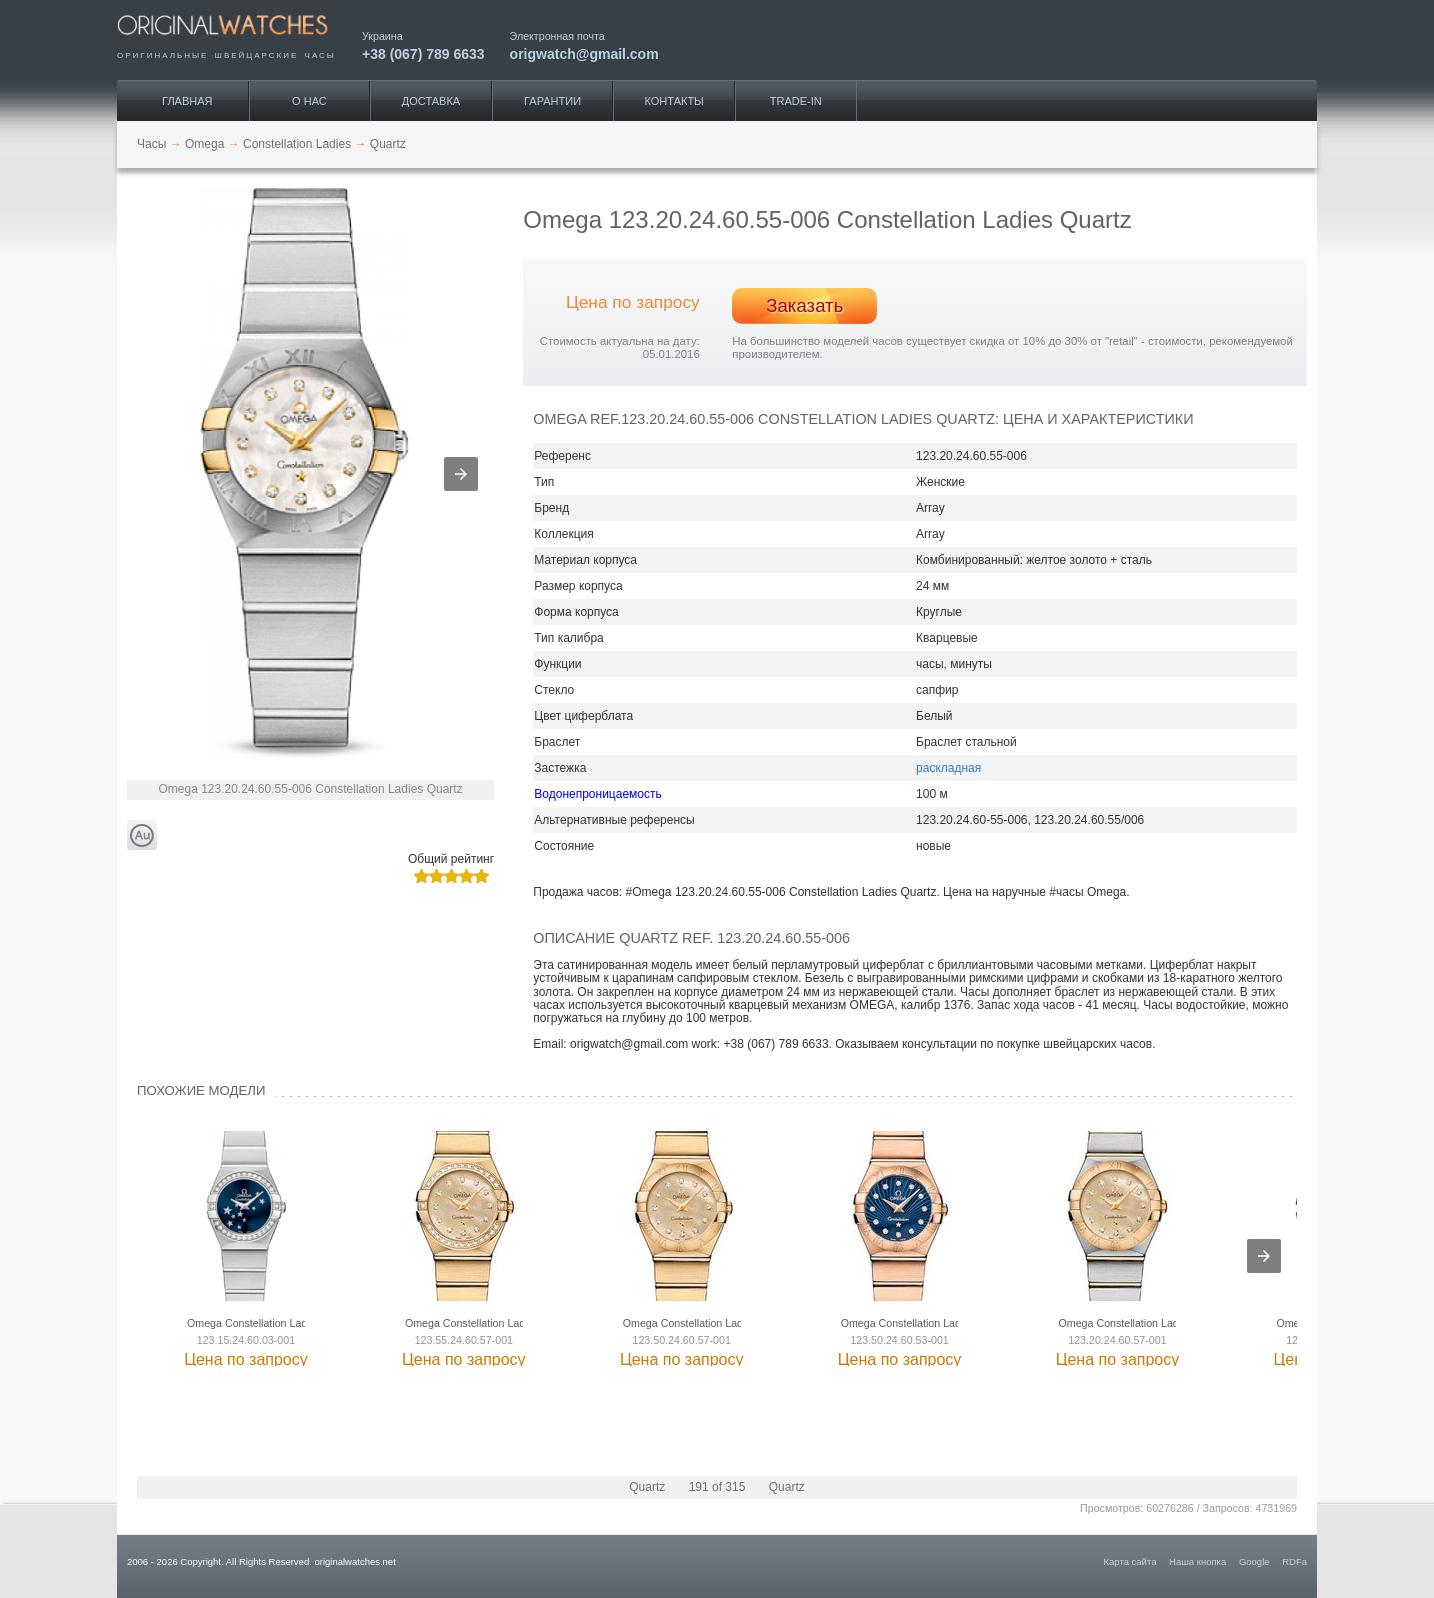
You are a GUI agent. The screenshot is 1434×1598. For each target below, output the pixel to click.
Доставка (431, 101)
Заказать (804, 305)
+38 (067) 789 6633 (423, 53)
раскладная (948, 768)
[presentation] (1264, 1256)
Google (1254, 1561)
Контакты (674, 101)
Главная (187, 101)
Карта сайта (1130, 1561)
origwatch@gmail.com (584, 53)
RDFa (1294, 1561)
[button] (461, 474)
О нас (309, 101)
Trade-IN (796, 101)
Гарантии (552, 101)
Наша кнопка (1197, 1561)
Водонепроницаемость (597, 794)
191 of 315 (717, 1487)
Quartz (647, 1487)
